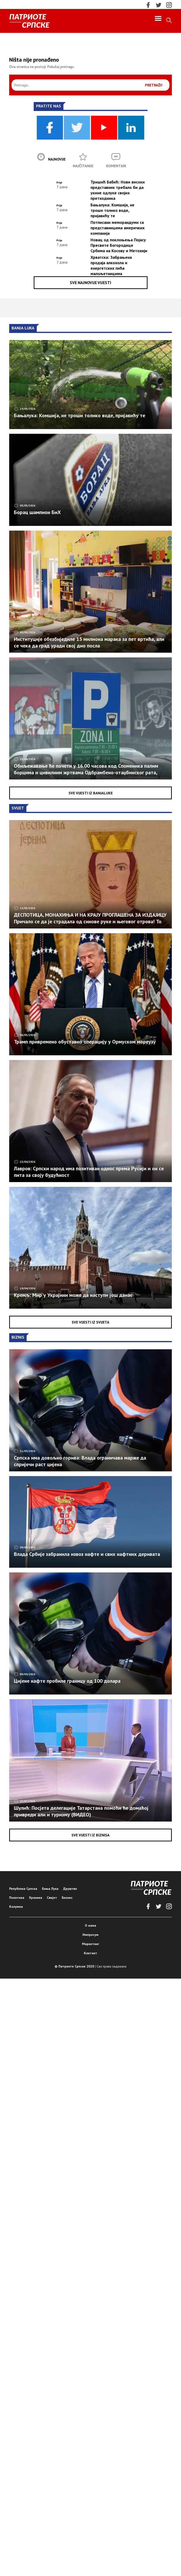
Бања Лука (50, 1888)
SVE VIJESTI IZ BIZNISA (90, 1835)
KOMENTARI (116, 165)
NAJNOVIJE (57, 159)
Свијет (52, 1897)
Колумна (16, 1906)
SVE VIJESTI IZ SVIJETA (90, 1322)
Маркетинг (90, 1944)
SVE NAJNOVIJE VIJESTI (90, 282)
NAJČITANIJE (83, 165)
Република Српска (23, 1888)
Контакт (90, 1953)
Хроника (35, 1897)
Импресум (90, 1935)
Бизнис (67, 1897)
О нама (90, 1925)
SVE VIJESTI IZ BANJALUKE (91, 793)
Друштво (70, 1888)
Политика (16, 1897)
